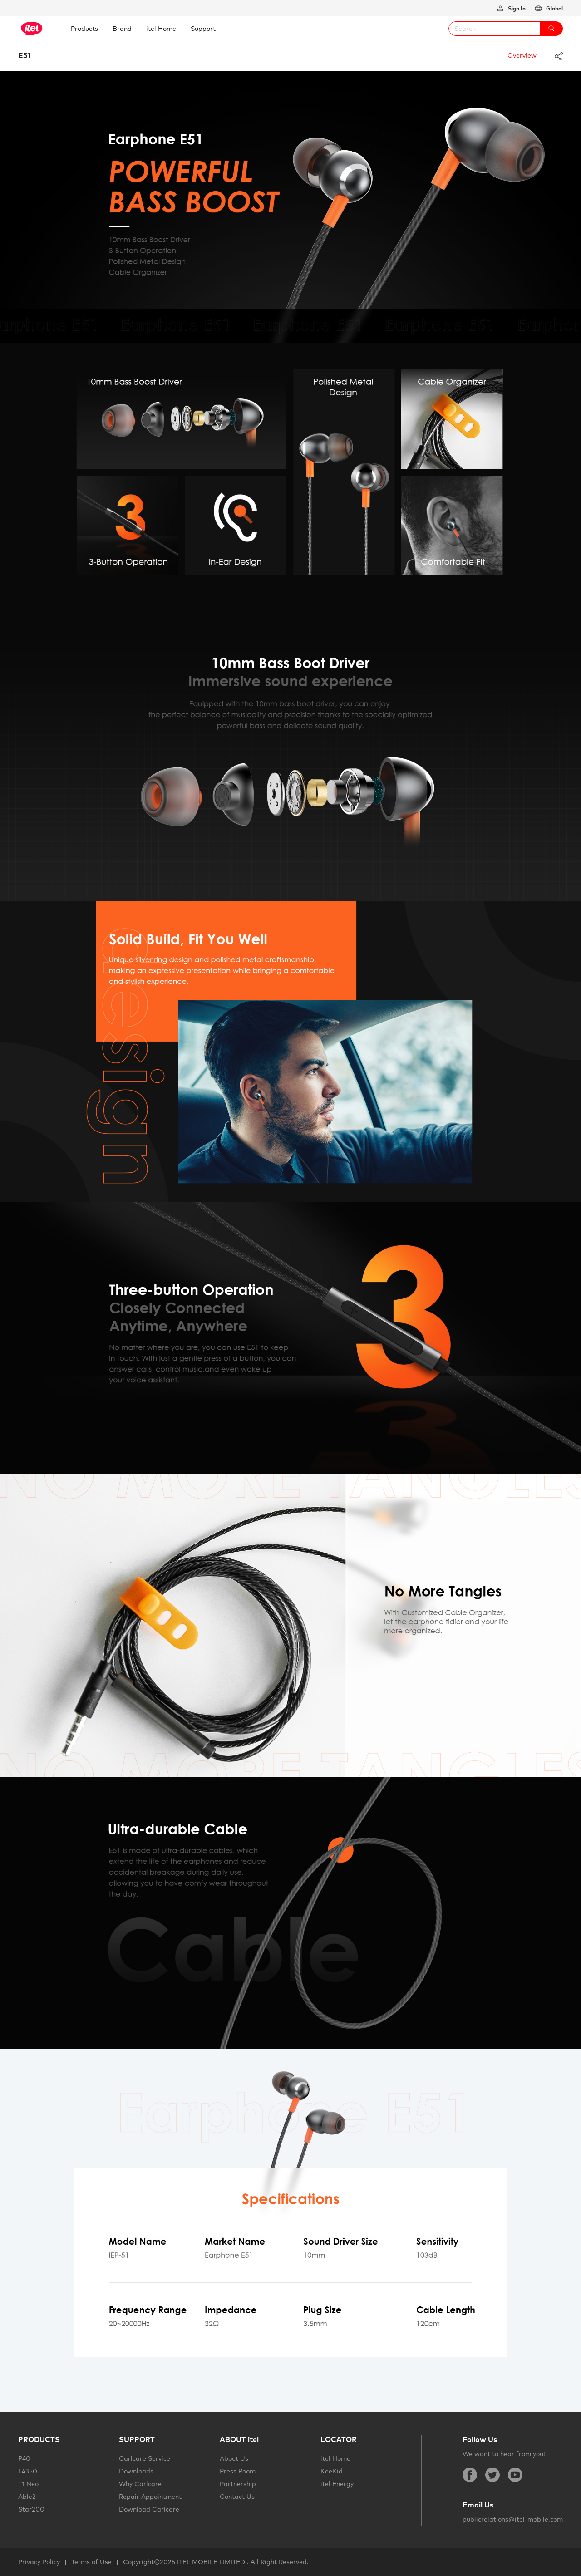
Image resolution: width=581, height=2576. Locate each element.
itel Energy (337, 2484)
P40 (24, 2458)
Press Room (238, 2471)
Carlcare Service (144, 2458)
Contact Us (237, 2496)
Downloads (136, 2471)
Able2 (27, 2496)
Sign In (516, 8)
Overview (522, 55)
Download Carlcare (149, 2509)
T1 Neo (28, 2484)
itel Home (335, 2458)
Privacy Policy (39, 2562)
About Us (234, 2458)
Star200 (31, 2509)
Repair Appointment (150, 2496)
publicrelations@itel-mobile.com (513, 2519)
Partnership (238, 2484)
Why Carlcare (140, 2484)
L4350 (27, 2471)
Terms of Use (91, 2562)
